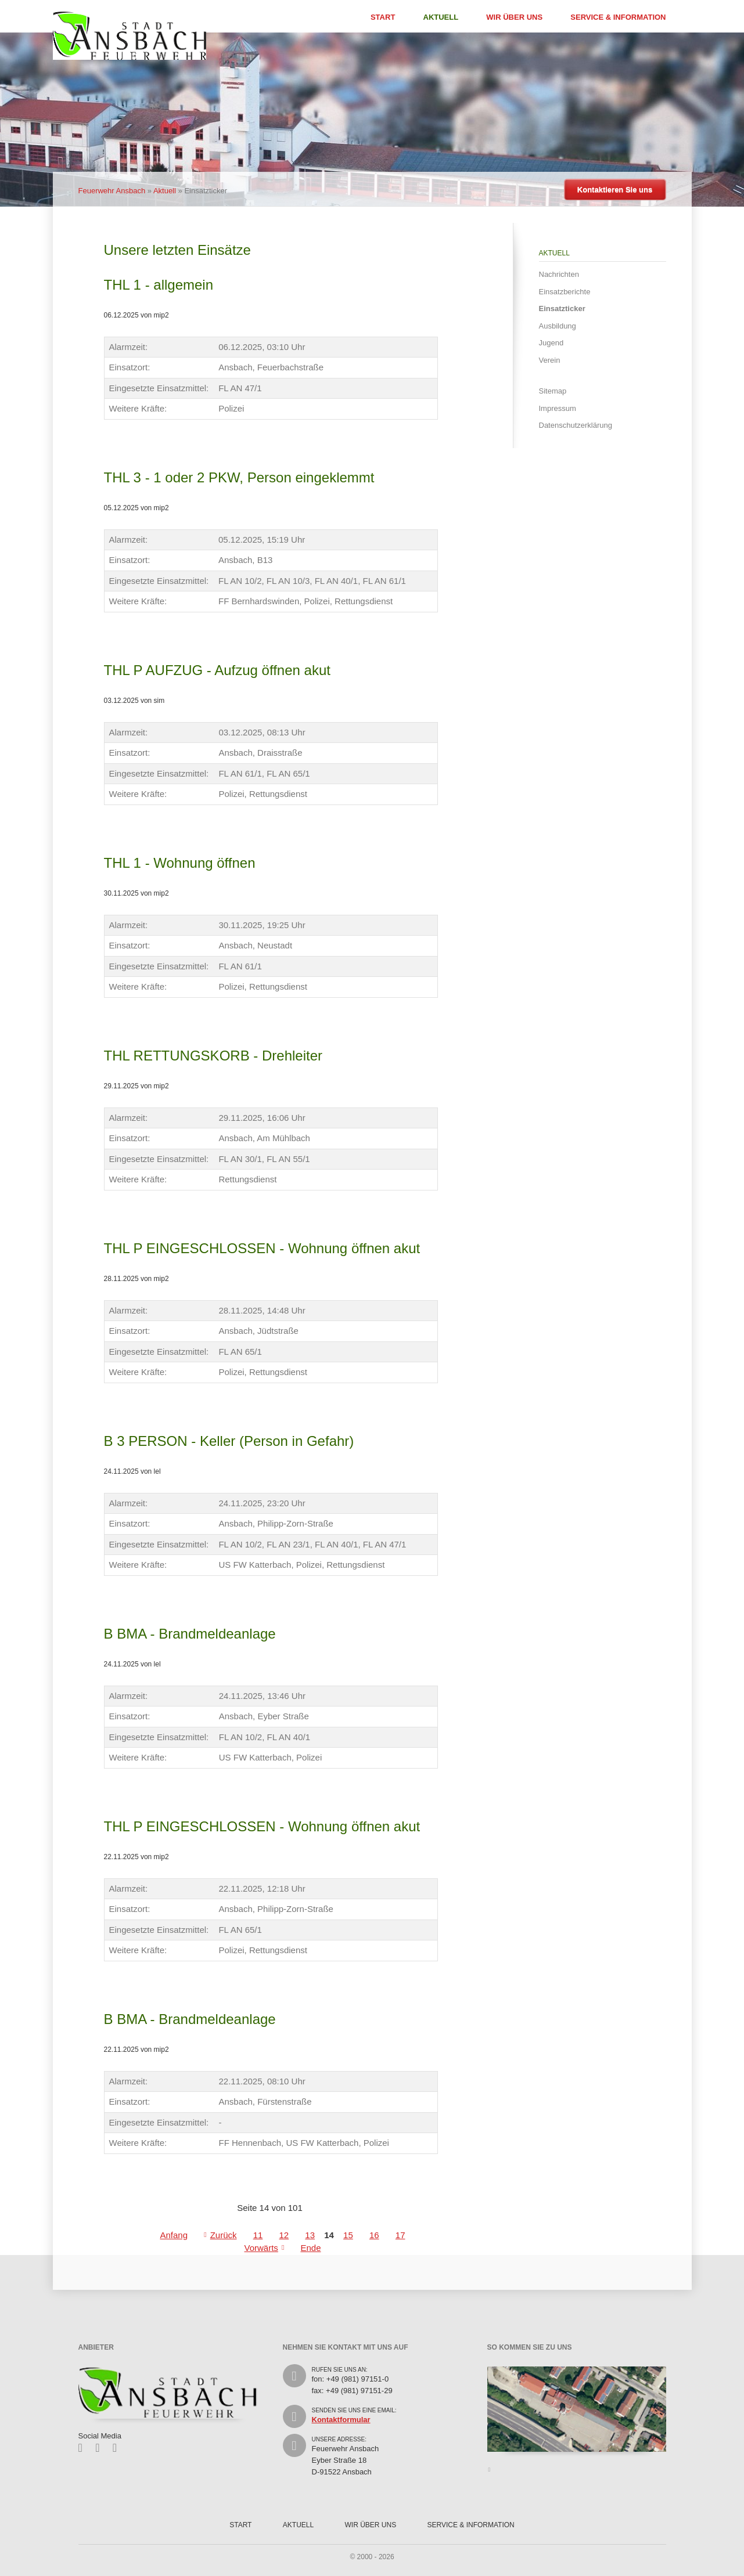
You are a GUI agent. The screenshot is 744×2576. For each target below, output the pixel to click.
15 (348, 2235)
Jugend (551, 342)
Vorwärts (261, 2248)
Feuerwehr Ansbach (112, 190)
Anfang (174, 2235)
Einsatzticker (562, 308)
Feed (119, 2448)
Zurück (223, 2235)
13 (310, 2235)
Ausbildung (557, 326)
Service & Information (618, 17)
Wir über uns (514, 17)
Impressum (557, 408)
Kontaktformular (341, 2419)
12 (284, 2235)
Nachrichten (559, 274)
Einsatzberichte (565, 291)
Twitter (101, 2448)
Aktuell (441, 17)
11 (258, 2235)
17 (400, 2235)
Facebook (84, 2448)
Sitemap (553, 391)
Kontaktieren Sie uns (614, 189)
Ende (310, 2248)
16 (374, 2235)
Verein (549, 360)
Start (383, 17)
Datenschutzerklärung (575, 425)
